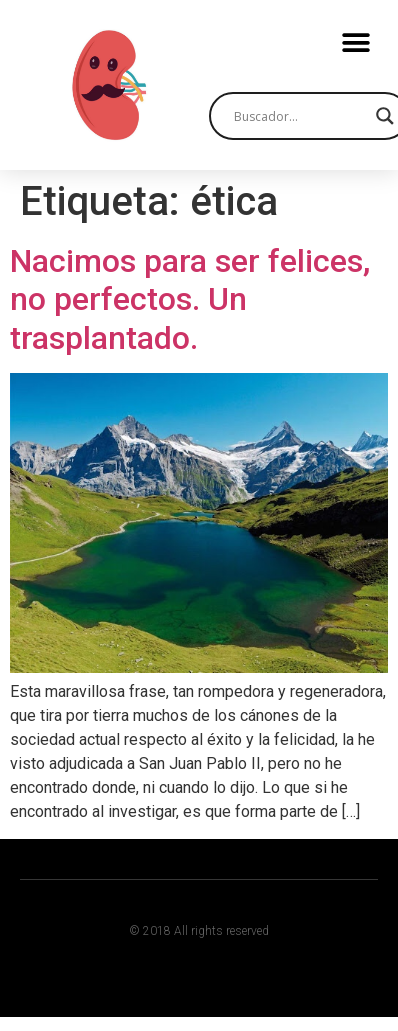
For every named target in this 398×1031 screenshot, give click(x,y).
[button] (355, 42)
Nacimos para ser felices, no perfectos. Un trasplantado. (190, 299)
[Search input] (300, 116)
